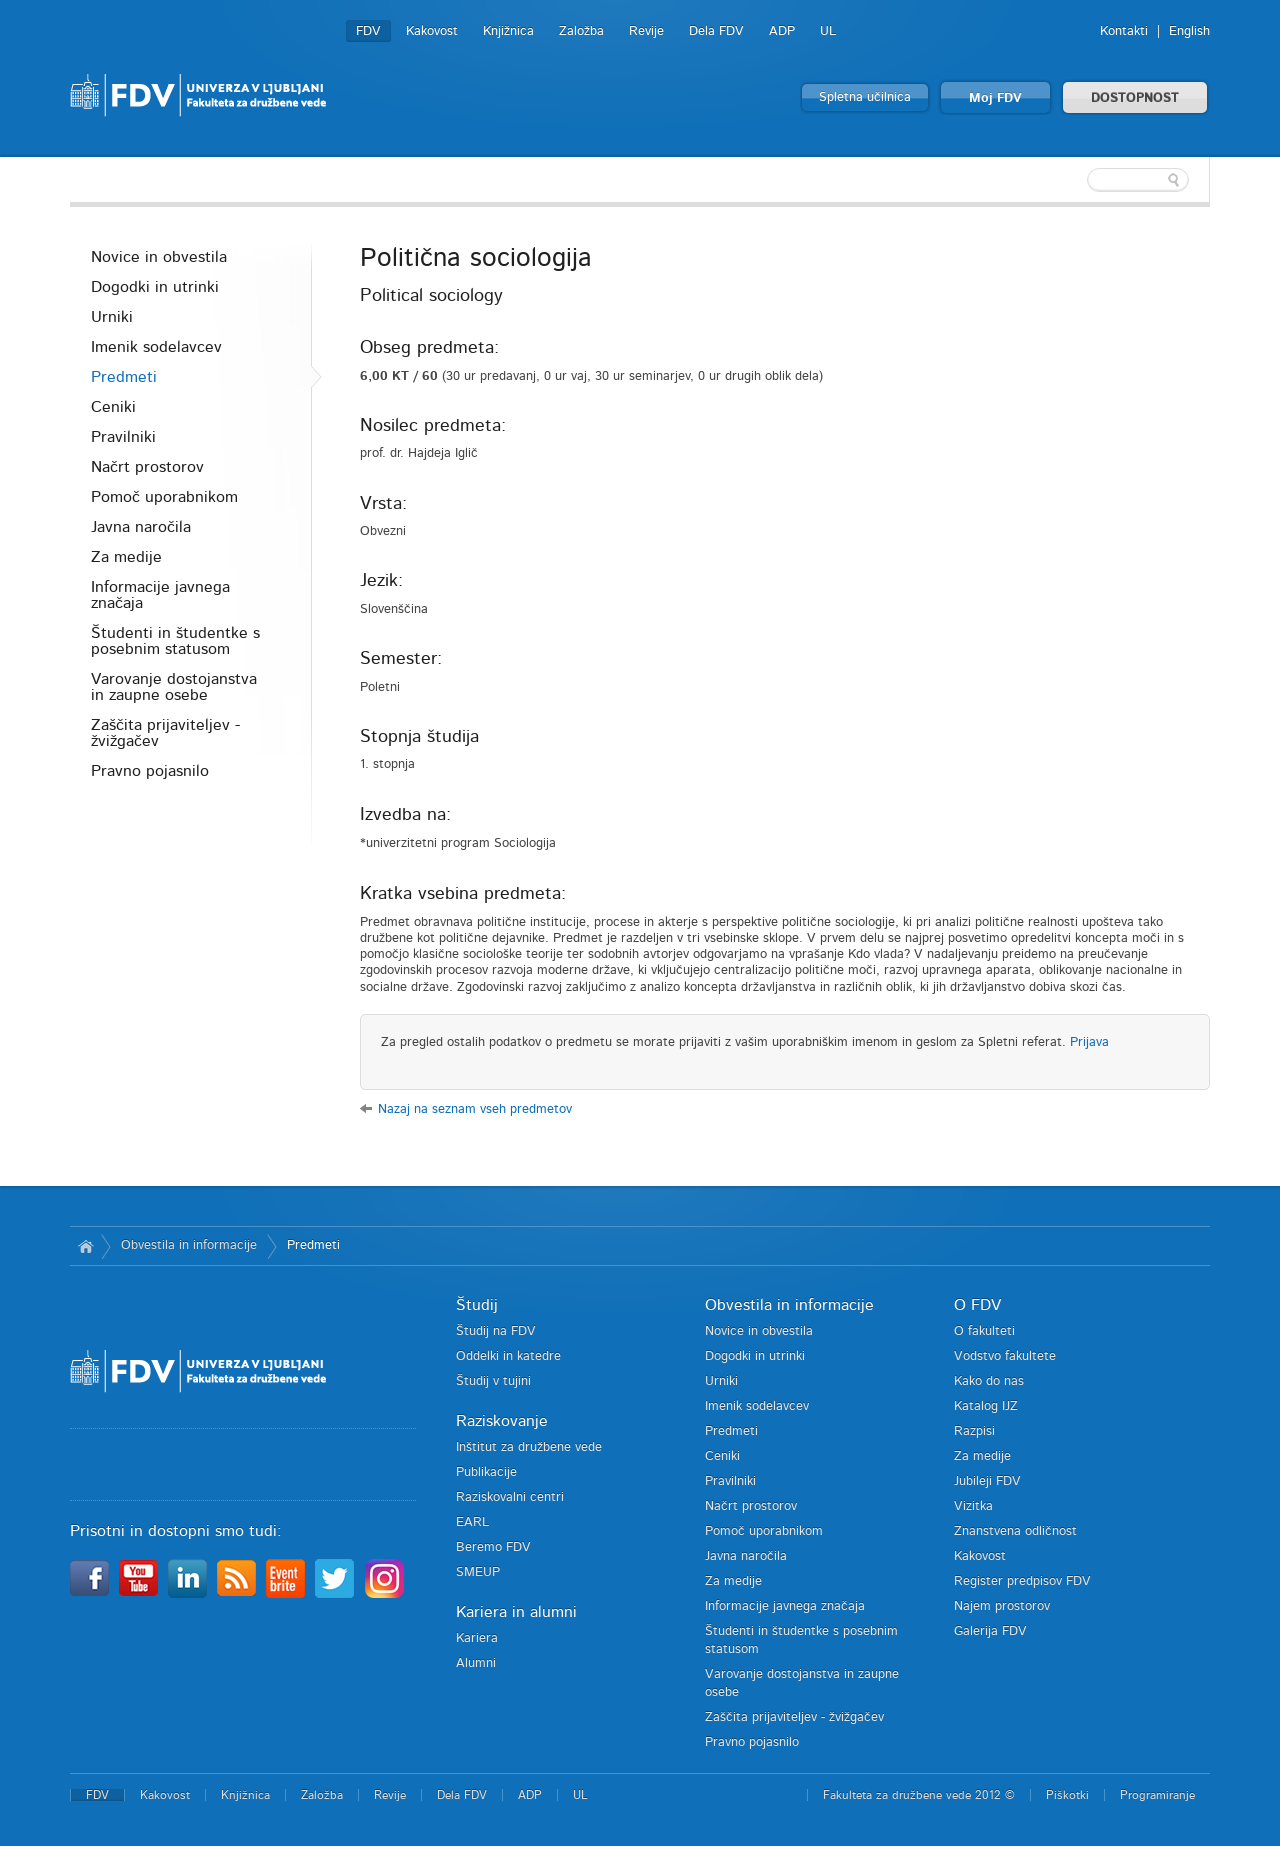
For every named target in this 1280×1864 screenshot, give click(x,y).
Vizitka (973, 1506)
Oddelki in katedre (508, 1356)
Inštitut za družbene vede (529, 1447)
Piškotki (1067, 1795)
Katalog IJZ (986, 1406)
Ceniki (113, 407)
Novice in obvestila (159, 257)
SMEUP (478, 1572)
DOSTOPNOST (1135, 98)
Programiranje (1157, 1795)
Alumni (476, 1663)
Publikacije (486, 1472)
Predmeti (124, 377)
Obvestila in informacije (189, 1245)
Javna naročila (141, 527)
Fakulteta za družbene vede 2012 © (919, 1795)
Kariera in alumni (516, 1612)
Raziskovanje (502, 1421)
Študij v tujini (493, 1381)
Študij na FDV (496, 1331)
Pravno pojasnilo (150, 771)
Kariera (477, 1638)
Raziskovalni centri (510, 1497)
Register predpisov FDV (1022, 1581)
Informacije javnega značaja (160, 595)
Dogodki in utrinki (155, 287)
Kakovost (432, 31)
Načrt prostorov (147, 467)
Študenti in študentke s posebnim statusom (175, 641)
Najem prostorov (1002, 1606)
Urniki (112, 317)
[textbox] (1080, 180)
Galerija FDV (990, 1631)
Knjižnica (508, 31)
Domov (85, 1246)
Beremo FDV (493, 1547)
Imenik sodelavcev (156, 347)
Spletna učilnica (865, 97)
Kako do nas (989, 1381)
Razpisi (974, 1431)
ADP (782, 31)
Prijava (1089, 1042)
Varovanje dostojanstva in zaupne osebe (174, 687)
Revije (646, 31)
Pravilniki (123, 437)
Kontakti (1124, 31)
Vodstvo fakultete (1005, 1356)
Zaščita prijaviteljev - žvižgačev (165, 733)
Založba (581, 31)
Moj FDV (995, 98)
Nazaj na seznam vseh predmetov (475, 1109)
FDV (368, 31)
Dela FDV (716, 31)
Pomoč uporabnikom (164, 497)
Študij (477, 1305)
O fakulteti (984, 1331)
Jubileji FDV (987, 1481)
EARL (472, 1522)
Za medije (126, 557)
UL (828, 31)
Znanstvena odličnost (1015, 1531)
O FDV (977, 1305)
